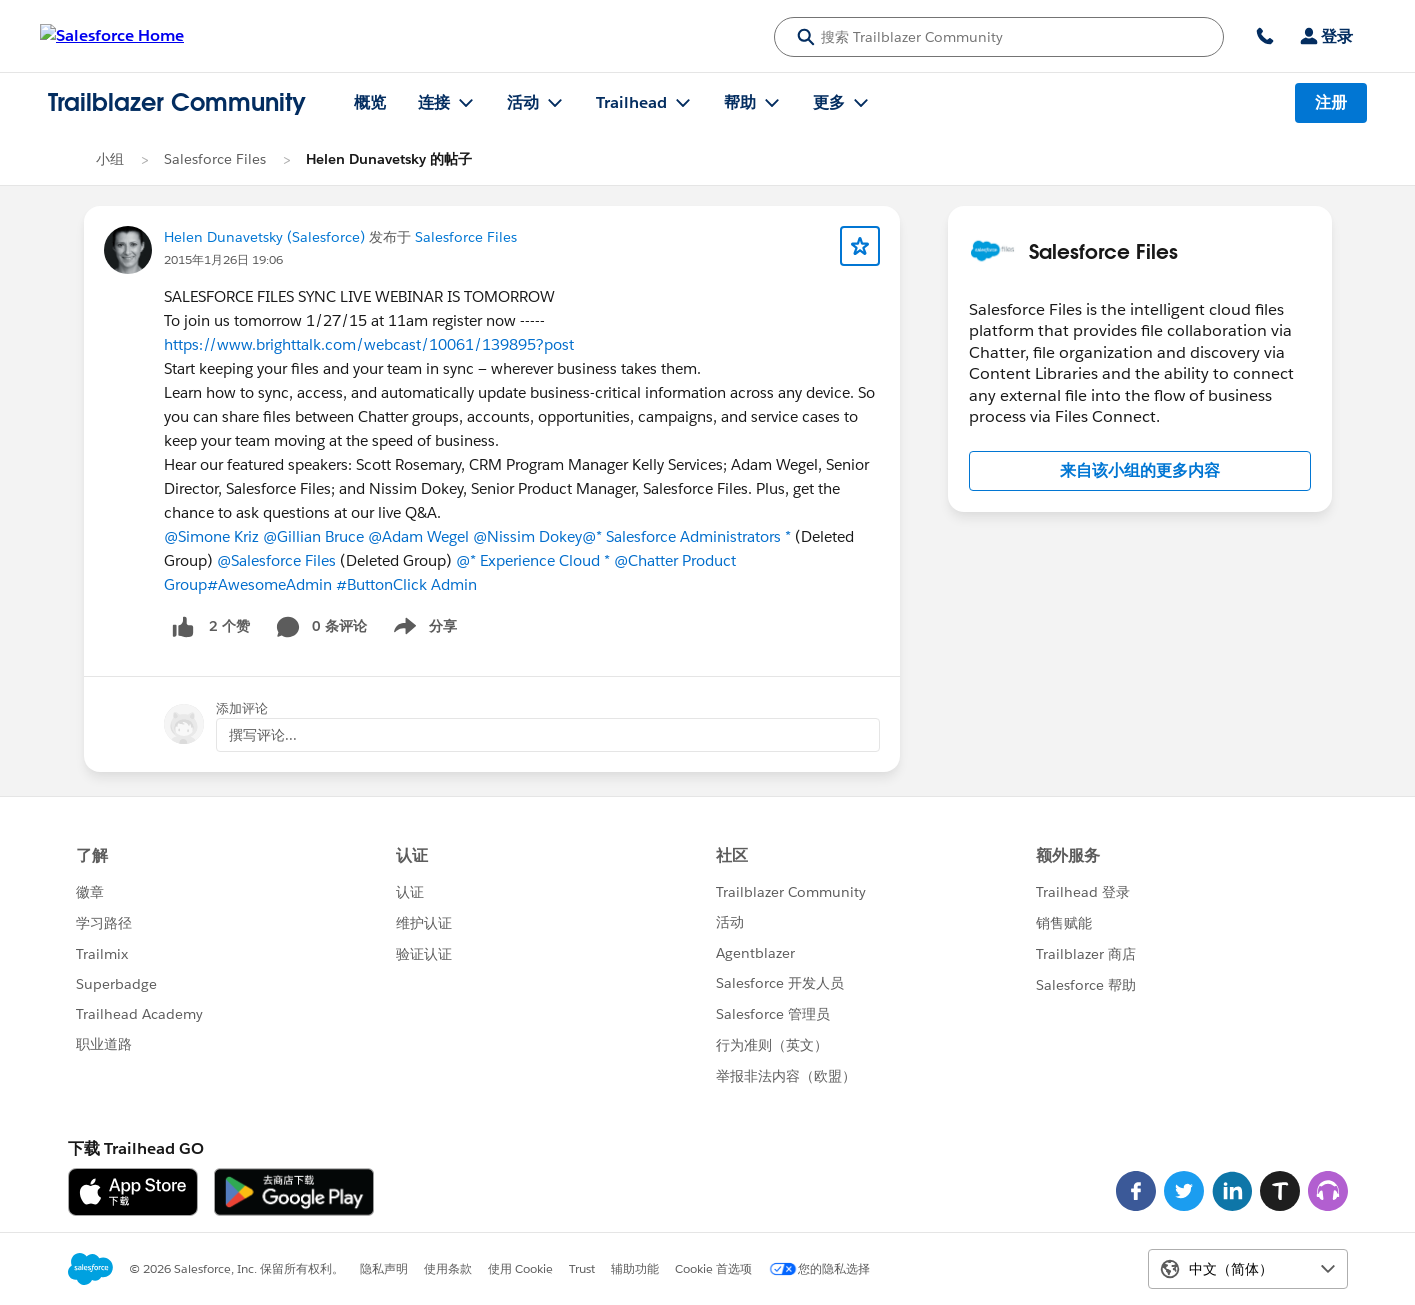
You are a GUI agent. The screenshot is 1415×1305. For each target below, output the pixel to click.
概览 (370, 102)
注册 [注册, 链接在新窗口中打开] (1331, 102)
